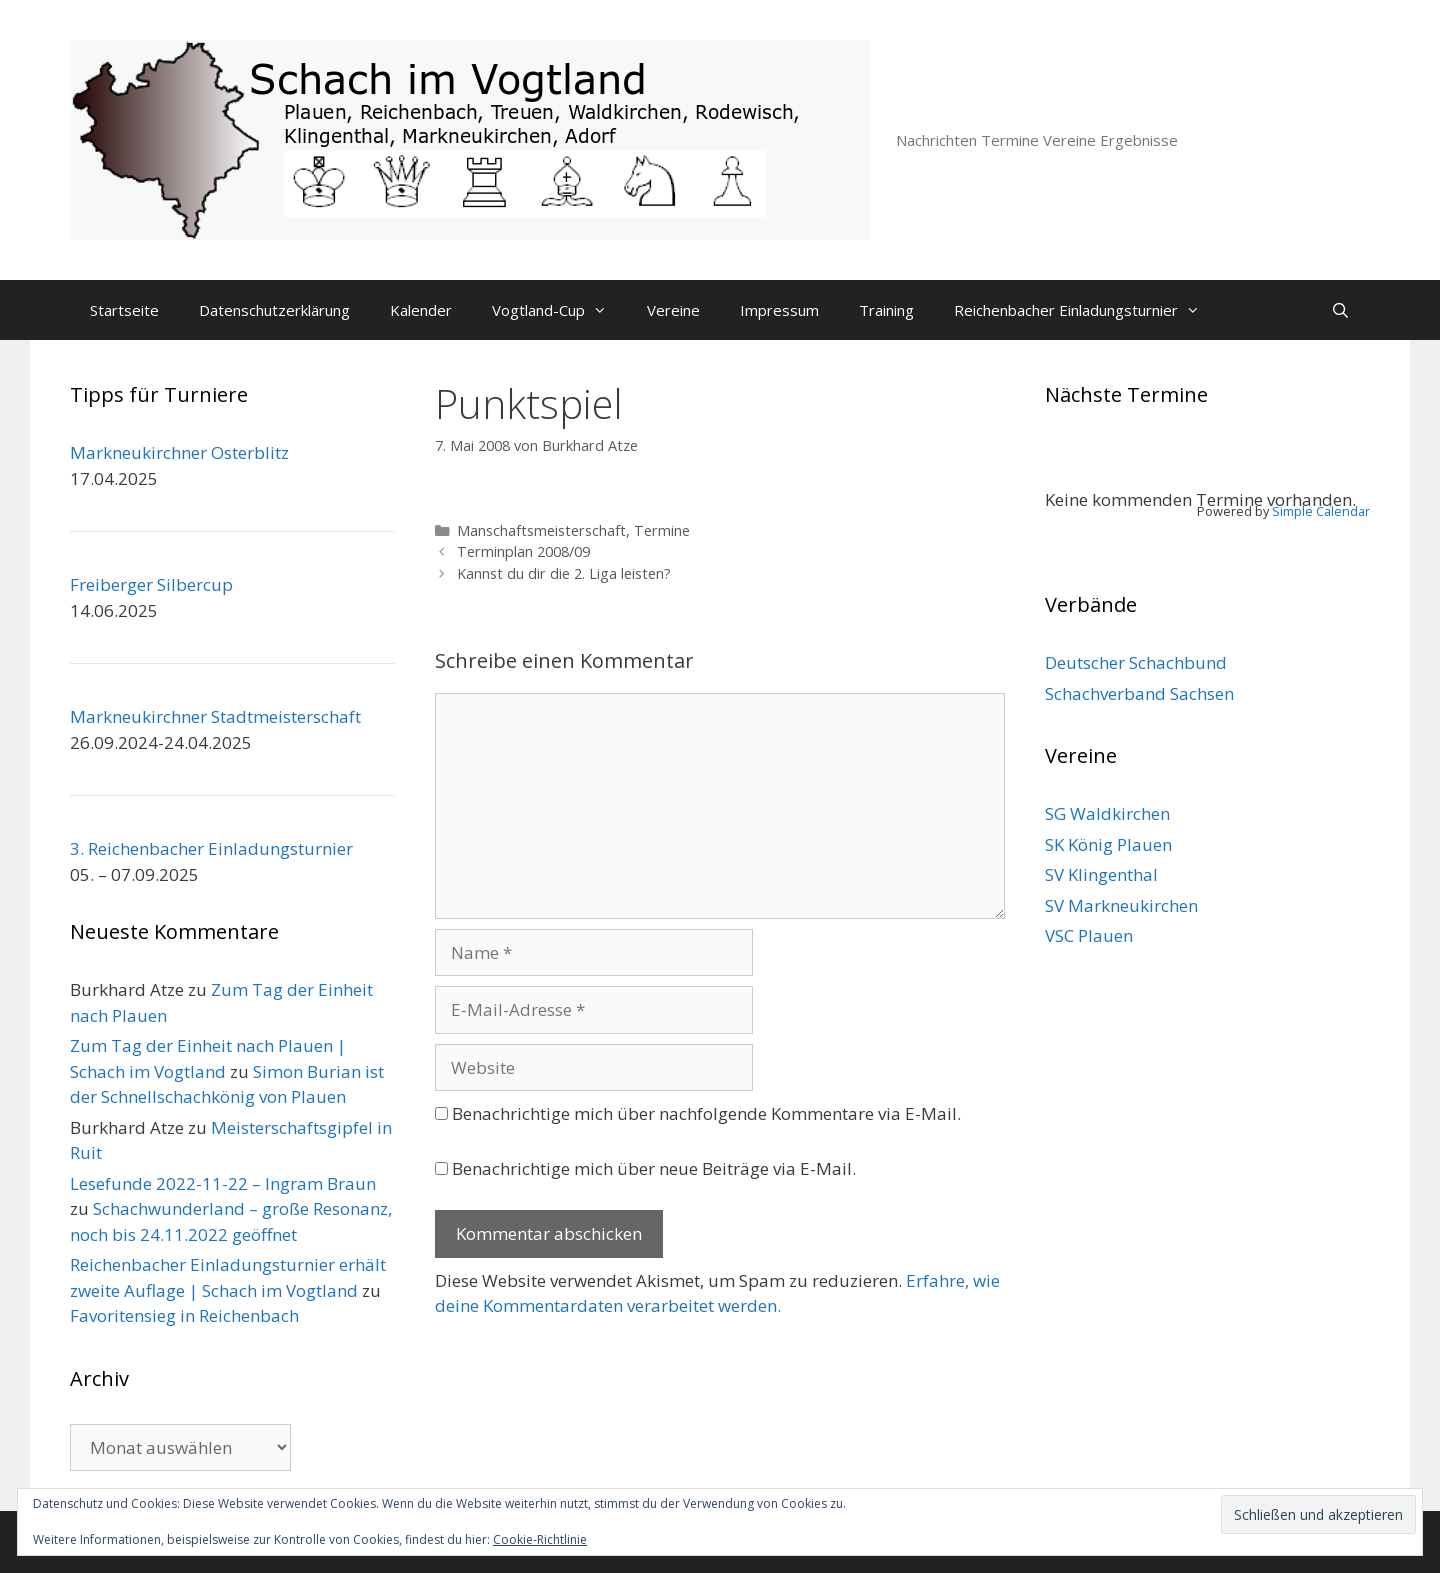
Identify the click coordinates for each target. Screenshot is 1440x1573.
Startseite (124, 310)
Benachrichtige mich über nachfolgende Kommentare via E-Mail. (706, 1113)
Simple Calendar (1321, 511)
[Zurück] (1077, 463)
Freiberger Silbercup (151, 584)
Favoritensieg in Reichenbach (184, 1315)
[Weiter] (1337, 463)
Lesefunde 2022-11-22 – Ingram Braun (223, 1183)
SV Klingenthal (1101, 874)
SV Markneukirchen (1121, 905)
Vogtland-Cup (559, 310)
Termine (662, 530)
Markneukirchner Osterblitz (179, 452)
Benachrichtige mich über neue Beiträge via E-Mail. (654, 1168)
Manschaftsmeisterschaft (541, 530)
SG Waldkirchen (1107, 813)
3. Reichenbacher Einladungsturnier (211, 848)
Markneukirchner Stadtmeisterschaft (215, 716)
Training (886, 310)
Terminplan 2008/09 (523, 551)
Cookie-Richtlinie (540, 1539)
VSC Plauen (1089, 935)
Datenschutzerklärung (274, 310)
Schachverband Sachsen (1139, 693)
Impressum (779, 310)
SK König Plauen (1108, 844)
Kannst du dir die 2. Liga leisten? (564, 573)
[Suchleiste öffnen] (1340, 310)
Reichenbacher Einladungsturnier (1087, 310)
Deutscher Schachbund (1136, 662)
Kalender (421, 310)
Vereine (673, 310)
